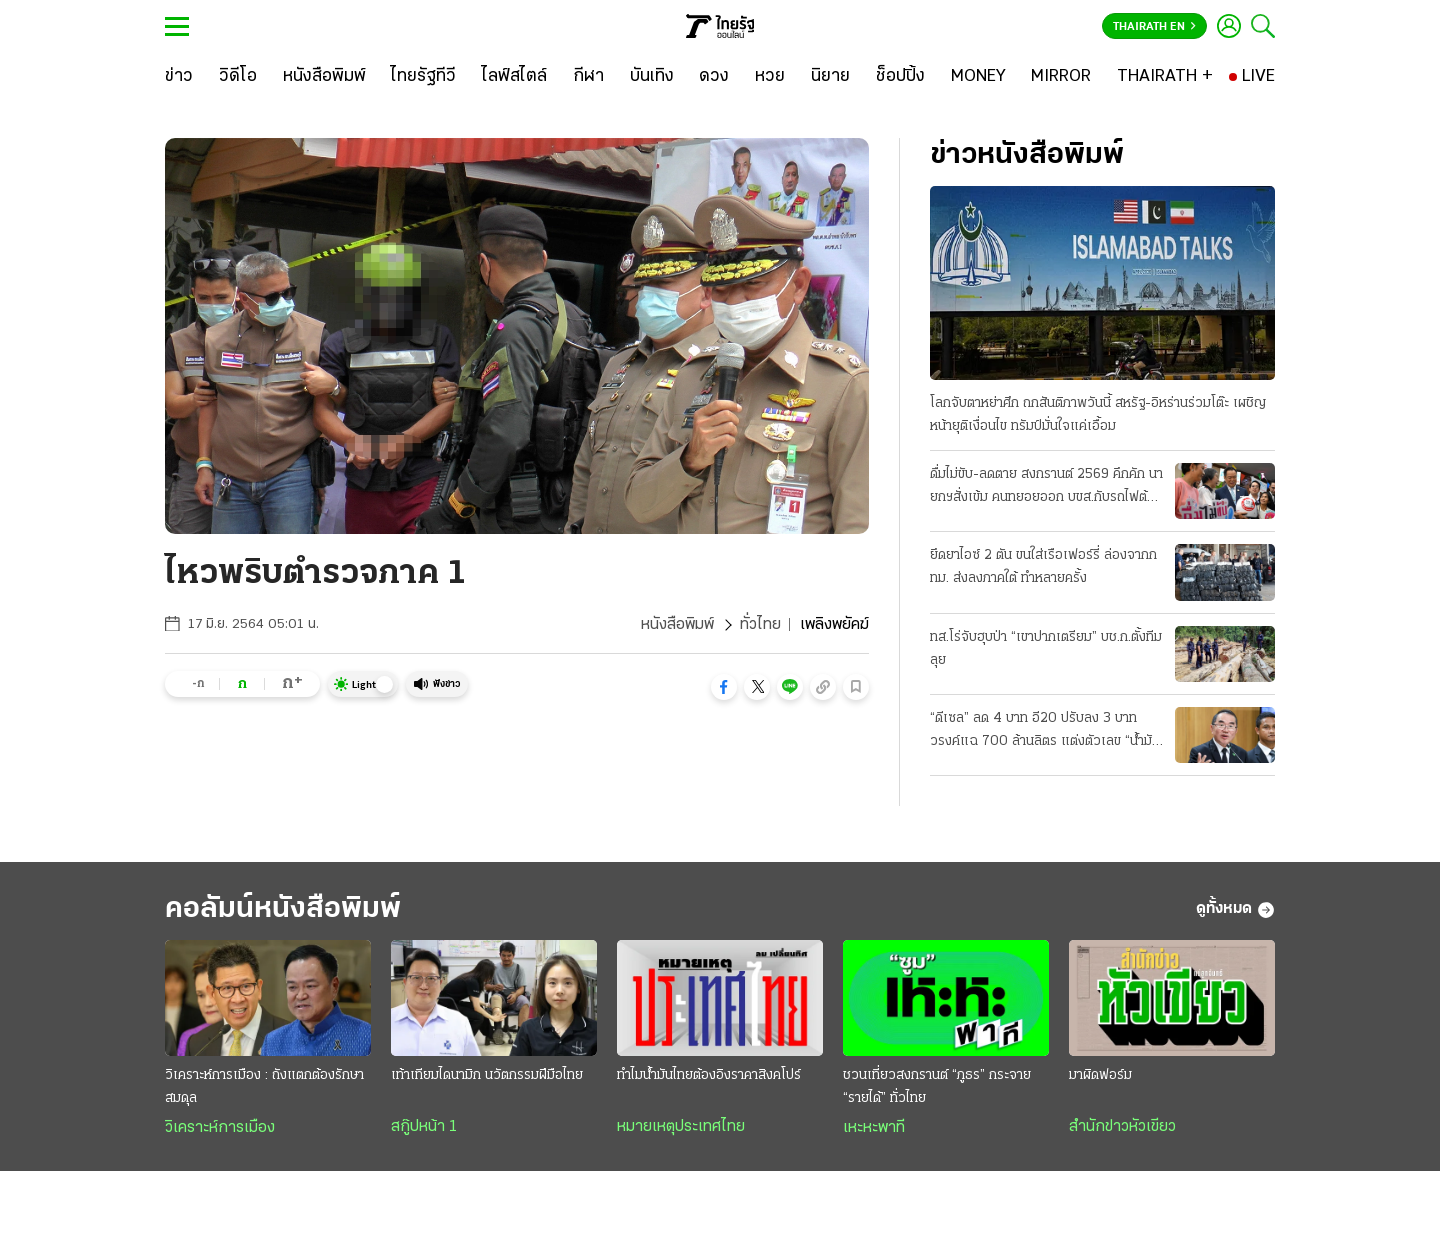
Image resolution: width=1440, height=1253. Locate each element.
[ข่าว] (179, 77)
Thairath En (1154, 27)
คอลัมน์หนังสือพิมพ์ (283, 909)
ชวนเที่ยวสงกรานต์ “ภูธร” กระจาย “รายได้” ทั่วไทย (937, 1087)
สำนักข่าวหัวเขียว (1122, 1127)
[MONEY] (978, 77)
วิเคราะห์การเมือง (220, 1128)
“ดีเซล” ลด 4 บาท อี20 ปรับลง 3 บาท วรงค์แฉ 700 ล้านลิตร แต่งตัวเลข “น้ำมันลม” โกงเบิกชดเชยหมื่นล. (1045, 732)
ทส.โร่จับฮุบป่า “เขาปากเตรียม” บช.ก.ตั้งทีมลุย (1046, 649)
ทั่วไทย (760, 625)
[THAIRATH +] (1165, 77)
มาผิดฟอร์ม (1100, 1075)
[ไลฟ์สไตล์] (514, 77)
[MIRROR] (1061, 77)
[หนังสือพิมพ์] (324, 77)
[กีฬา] (588, 77)
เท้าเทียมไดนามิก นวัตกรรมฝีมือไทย (487, 1075)
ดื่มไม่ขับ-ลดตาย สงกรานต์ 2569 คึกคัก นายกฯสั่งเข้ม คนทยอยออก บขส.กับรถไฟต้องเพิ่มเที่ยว (1046, 488)
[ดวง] (714, 77)
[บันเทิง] (652, 77)
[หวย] (770, 77)
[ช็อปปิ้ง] (900, 77)
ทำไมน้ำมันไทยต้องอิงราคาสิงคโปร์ (709, 1075)
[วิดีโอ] (238, 77)
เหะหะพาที (874, 1128)
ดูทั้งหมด (1235, 910)
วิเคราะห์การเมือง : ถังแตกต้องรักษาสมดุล (264, 1087)
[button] (724, 687)
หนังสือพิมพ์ (677, 625)
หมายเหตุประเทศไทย (681, 1127)
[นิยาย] (830, 77)
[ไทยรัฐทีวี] (423, 77)
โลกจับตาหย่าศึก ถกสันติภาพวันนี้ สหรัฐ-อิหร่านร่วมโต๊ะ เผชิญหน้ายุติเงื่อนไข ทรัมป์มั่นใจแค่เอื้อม (1098, 415)
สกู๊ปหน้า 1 (424, 1127)
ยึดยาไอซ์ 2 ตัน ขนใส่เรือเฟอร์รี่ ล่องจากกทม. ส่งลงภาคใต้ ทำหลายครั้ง (1043, 567)
